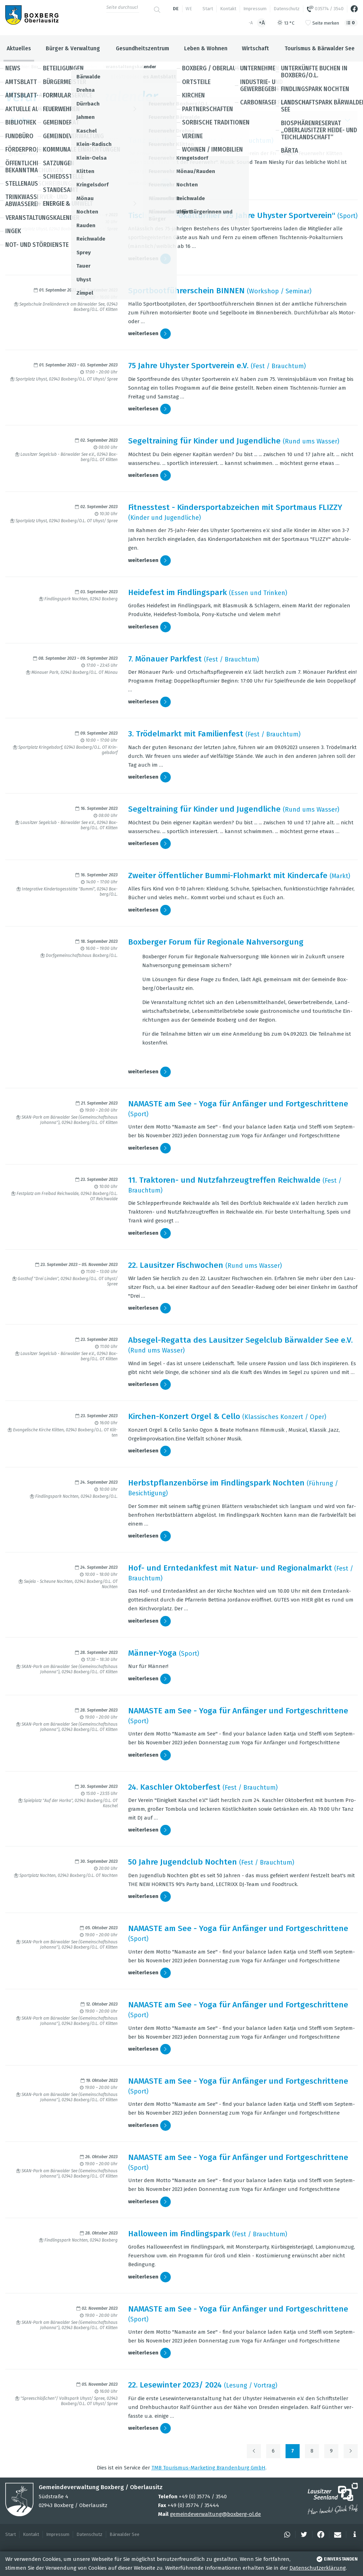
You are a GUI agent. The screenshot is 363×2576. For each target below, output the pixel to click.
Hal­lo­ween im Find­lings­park (179, 2233)
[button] (286, 2534)
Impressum (255, 8)
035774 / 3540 (325, 9)
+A (262, 22)
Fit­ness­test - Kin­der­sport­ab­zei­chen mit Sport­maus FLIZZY (235, 507)
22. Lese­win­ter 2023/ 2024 (175, 2385)
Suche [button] (181, 120)
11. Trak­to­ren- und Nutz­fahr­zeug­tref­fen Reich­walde (224, 1180)
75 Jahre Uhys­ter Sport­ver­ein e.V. (188, 365)
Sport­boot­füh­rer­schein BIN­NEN (186, 290)
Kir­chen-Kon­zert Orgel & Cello (184, 1416)
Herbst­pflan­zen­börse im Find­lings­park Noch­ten (216, 1483)
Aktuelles (19, 48)
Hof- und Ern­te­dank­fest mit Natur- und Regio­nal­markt (230, 1568)
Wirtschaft (255, 48)
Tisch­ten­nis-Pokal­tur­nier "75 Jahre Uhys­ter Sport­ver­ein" (231, 215)
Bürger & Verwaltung (73, 48)
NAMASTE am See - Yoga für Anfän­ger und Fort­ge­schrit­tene (238, 1103)
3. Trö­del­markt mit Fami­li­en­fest (185, 734)
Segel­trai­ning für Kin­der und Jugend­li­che (204, 441)
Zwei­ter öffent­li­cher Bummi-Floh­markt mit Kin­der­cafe (227, 875)
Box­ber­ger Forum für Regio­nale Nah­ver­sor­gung (215, 942)
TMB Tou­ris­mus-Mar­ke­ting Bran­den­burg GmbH (208, 2468)
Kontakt (228, 8)
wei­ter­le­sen (149, 183)
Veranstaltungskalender (129, 66)
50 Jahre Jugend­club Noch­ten (182, 1862)
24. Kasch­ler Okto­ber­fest (174, 1787)
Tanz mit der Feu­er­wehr (172, 140)
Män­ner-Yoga (152, 1653)
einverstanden (336, 2559)
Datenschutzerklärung (317, 2568)
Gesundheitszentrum (142, 48)
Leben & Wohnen (205, 48)
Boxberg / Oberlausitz (52, 66)
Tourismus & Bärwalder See (319, 48)
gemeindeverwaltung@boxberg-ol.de (215, 2514)
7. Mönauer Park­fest (165, 659)
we (189, 8)
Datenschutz (287, 8)
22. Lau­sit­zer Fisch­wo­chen (175, 1265)
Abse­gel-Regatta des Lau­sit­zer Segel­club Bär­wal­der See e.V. (240, 1340)
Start (207, 8)
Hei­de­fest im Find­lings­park (177, 592)
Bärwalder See (124, 2534)
